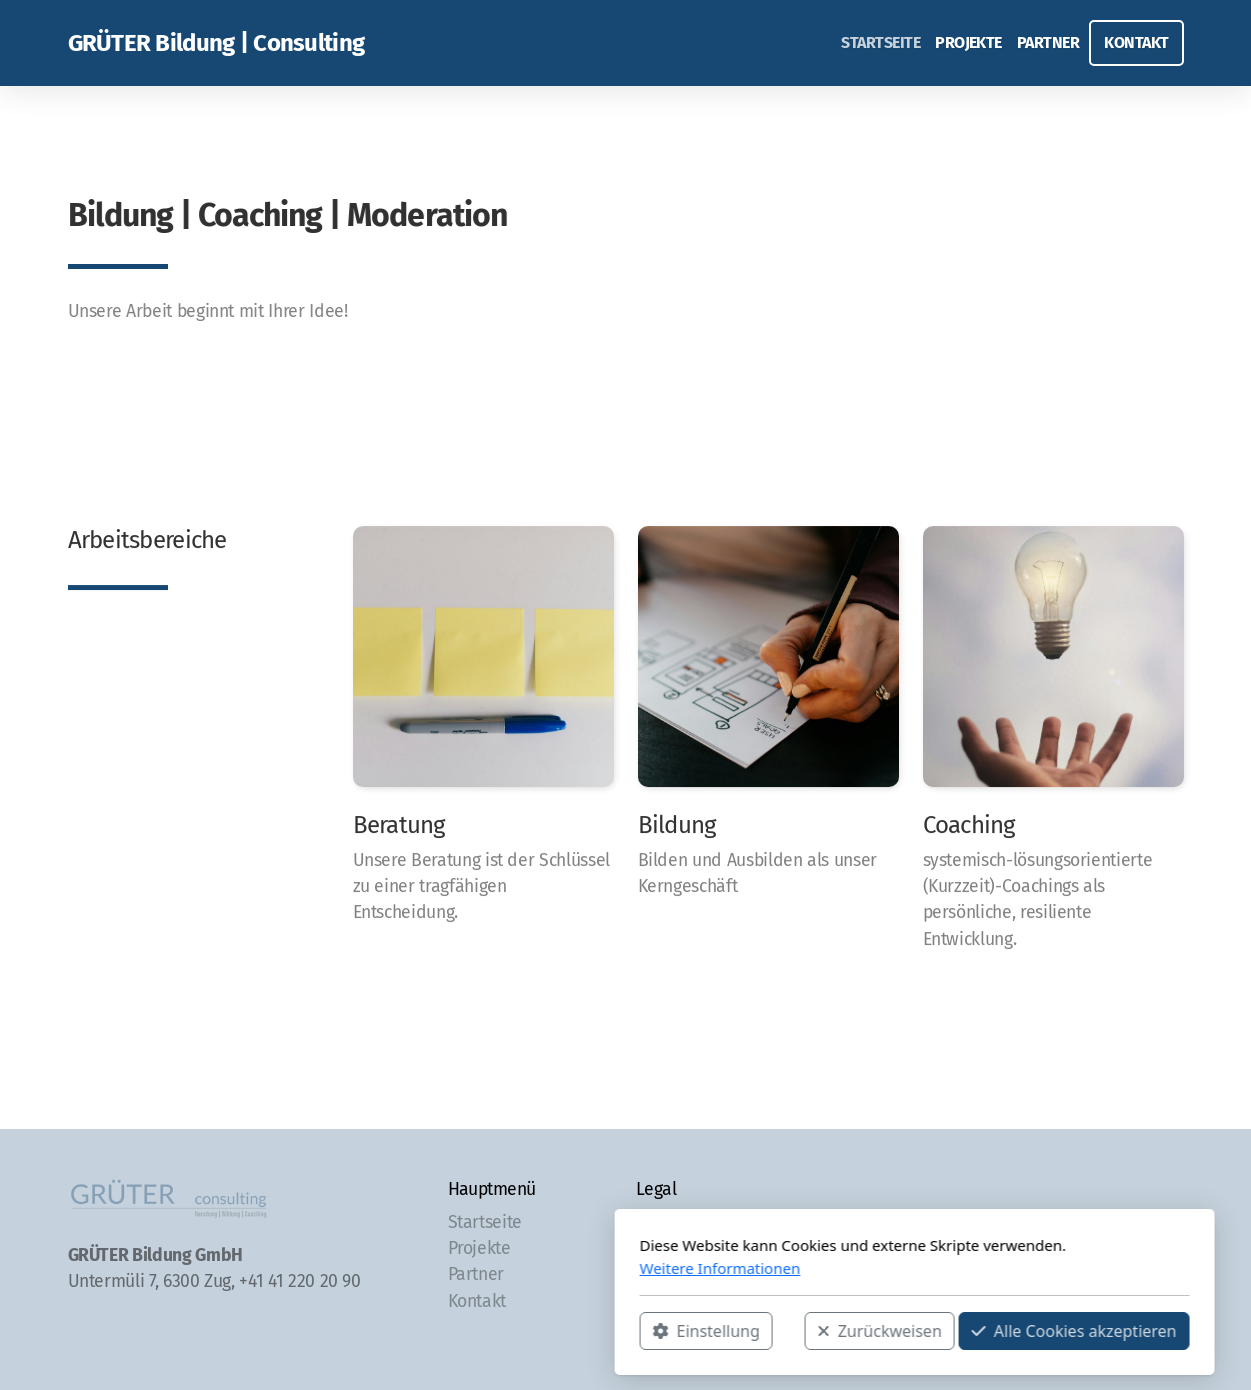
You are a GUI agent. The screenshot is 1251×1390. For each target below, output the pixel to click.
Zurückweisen (591, 1331)
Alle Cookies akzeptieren (785, 1331)
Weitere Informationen (431, 1268)
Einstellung (417, 1331)
